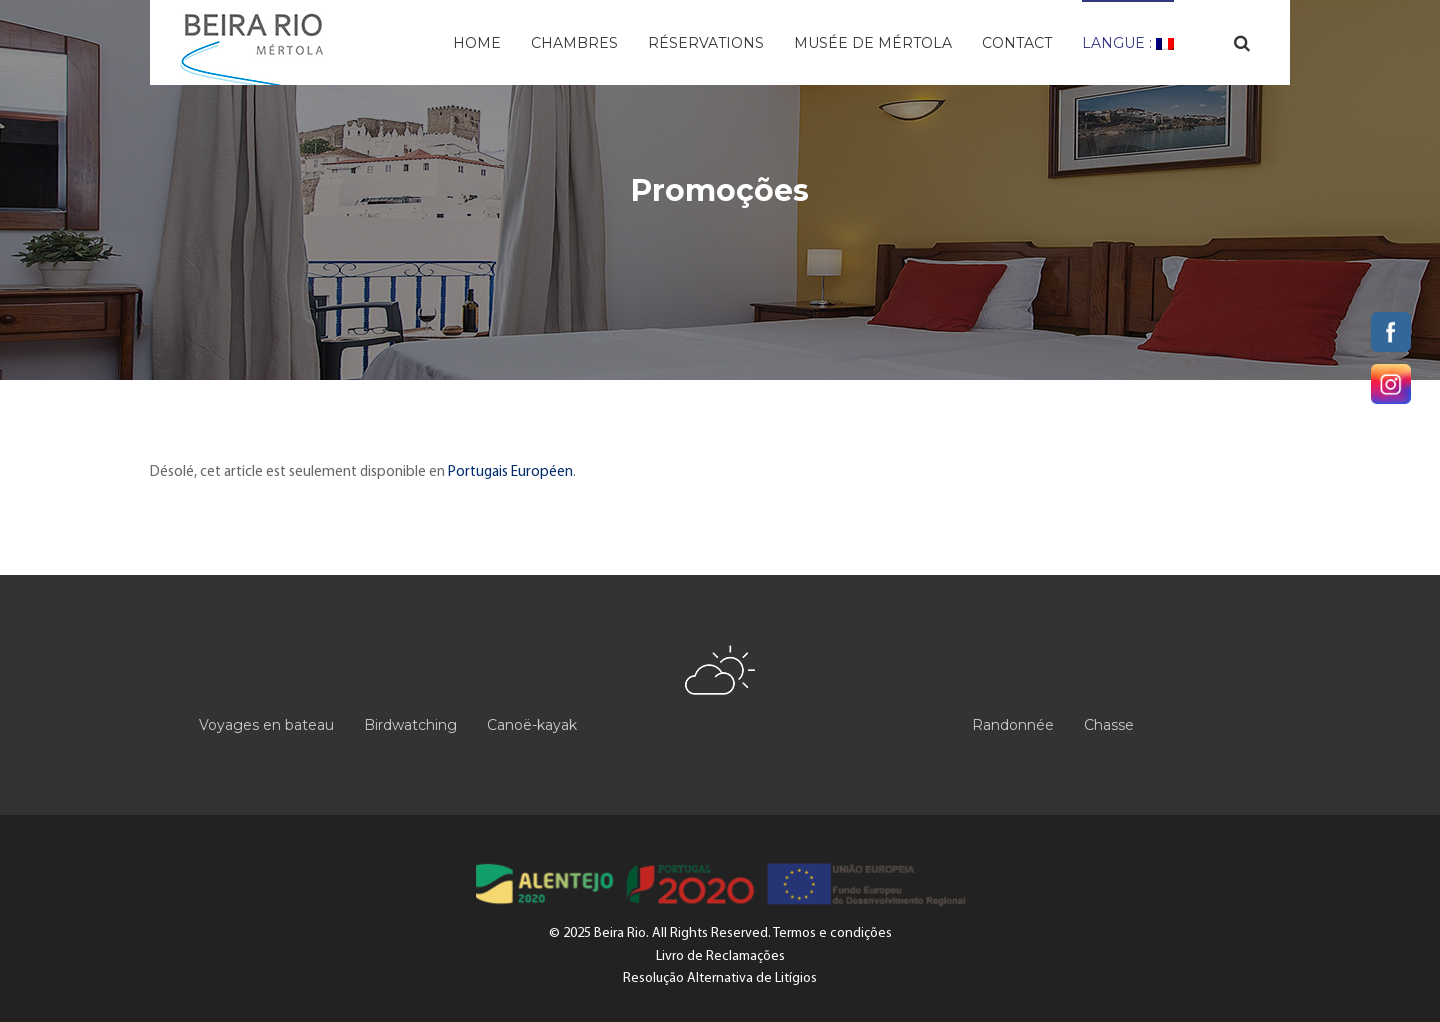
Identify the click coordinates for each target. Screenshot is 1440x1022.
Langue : (1128, 43)
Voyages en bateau (266, 725)
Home (477, 43)
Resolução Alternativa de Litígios (720, 978)
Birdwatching (410, 725)
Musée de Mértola (873, 43)
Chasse (1109, 725)
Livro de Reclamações (720, 956)
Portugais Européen (510, 472)
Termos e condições (832, 933)
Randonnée (1013, 725)
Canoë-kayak (532, 725)
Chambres (574, 43)
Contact (1017, 43)
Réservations (706, 43)
